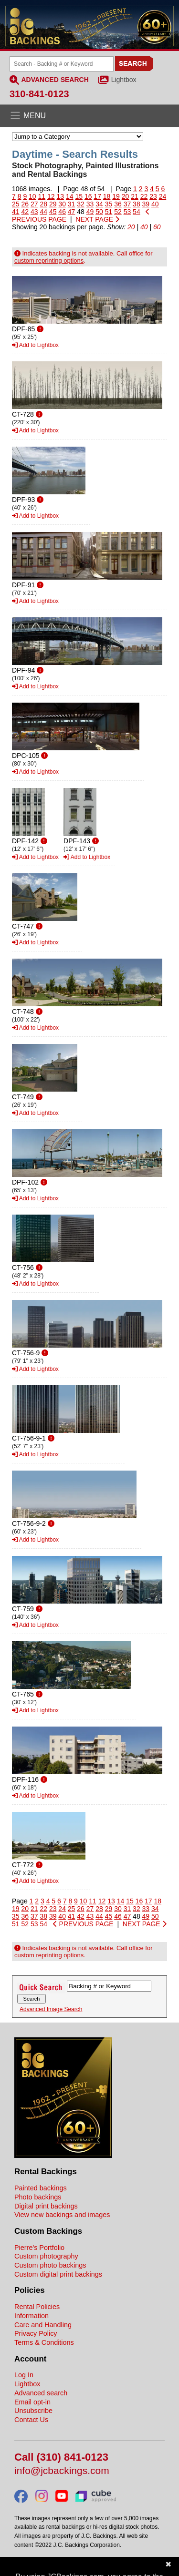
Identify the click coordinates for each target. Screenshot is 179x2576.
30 (62, 204)
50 (99, 211)
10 (32, 196)
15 (79, 196)
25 (16, 204)
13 (60, 196)
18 (107, 196)
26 (25, 204)
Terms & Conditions (44, 2342)
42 (25, 211)
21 (134, 196)
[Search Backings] (62, 64)
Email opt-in (32, 2402)
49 (90, 211)
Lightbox (124, 79)
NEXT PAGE (97, 219)
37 (127, 204)
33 (90, 204)
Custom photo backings (50, 2265)
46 (62, 211)
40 (155, 204)
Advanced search (40, 2393)
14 (70, 196)
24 (163, 196)
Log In (23, 2375)
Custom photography (46, 2256)
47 (71, 211)
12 (51, 196)
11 (42, 196)
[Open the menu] (89, 116)
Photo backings (37, 2197)
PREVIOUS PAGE (83, 1924)
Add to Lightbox (35, 345)
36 (118, 204)
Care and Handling (43, 2325)
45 (53, 211)
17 (97, 196)
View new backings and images (62, 2214)
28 (43, 204)
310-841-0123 (39, 94)
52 (118, 211)
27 (34, 204)
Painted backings (40, 2188)
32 (80, 204)
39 (146, 204)
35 (109, 204)
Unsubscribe (33, 2410)
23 (153, 196)
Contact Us (31, 2419)
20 (125, 196)
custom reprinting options (49, 260)
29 (53, 204)
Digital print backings (46, 2206)
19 (116, 196)
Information (31, 2316)
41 (16, 211)
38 (136, 204)
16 (88, 196)
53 (127, 211)
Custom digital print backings (58, 2274)
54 (136, 211)
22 (144, 196)
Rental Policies (37, 2306)
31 (71, 204)
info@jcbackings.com (61, 2470)
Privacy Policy (35, 2333)
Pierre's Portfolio (39, 2247)
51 (109, 211)
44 (43, 211)
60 (157, 227)
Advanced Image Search (51, 2009)
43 (34, 211)
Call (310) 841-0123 (61, 2457)
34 (99, 204)
